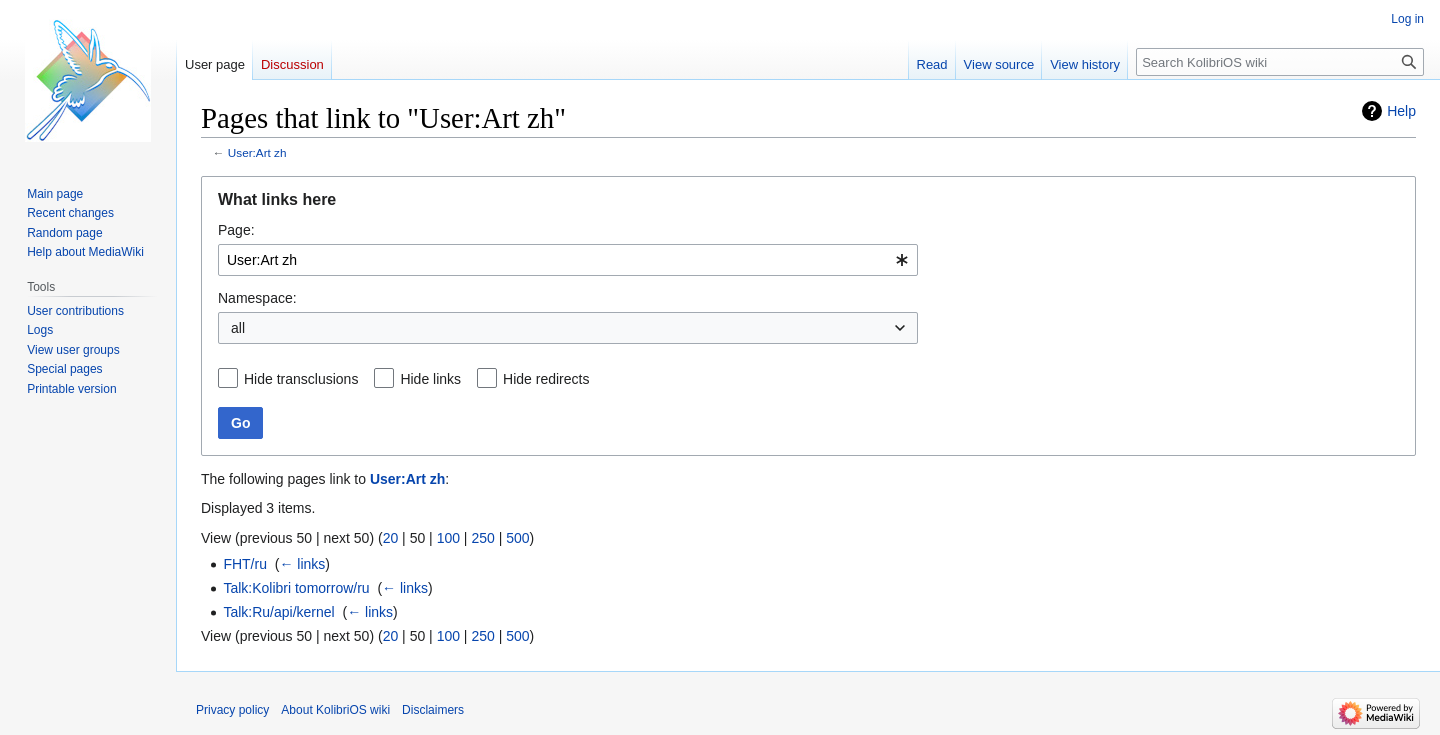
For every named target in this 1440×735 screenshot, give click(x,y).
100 (448, 538)
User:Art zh (257, 152)
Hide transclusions (301, 379)
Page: (236, 230)
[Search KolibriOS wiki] (1280, 62)
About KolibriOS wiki (335, 710)
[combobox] (568, 260)
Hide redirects (546, 379)
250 (482, 538)
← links (302, 564)
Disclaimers (433, 710)
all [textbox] (238, 328)
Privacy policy (232, 710)
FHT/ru (245, 564)
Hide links (430, 379)
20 (391, 538)
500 (517, 538)
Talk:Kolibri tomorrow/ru (296, 588)
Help (1401, 111)
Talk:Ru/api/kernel (278, 612)
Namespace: (257, 298)
